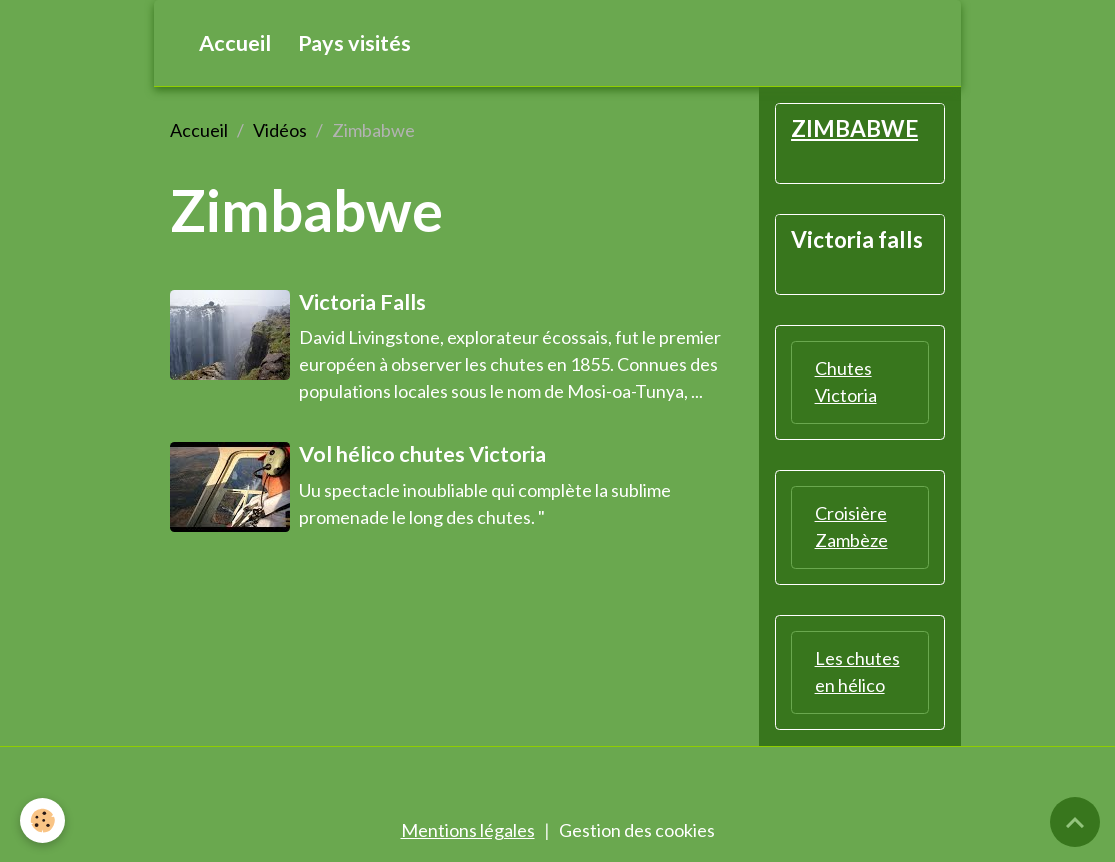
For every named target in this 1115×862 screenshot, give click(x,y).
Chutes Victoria (846, 381)
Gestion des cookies (637, 830)
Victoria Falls (362, 302)
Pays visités (354, 43)
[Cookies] (42, 820)
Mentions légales (468, 830)
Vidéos (280, 130)
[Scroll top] (1075, 822)
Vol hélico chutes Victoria (422, 454)
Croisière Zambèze (851, 526)
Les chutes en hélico (857, 671)
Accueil (235, 43)
